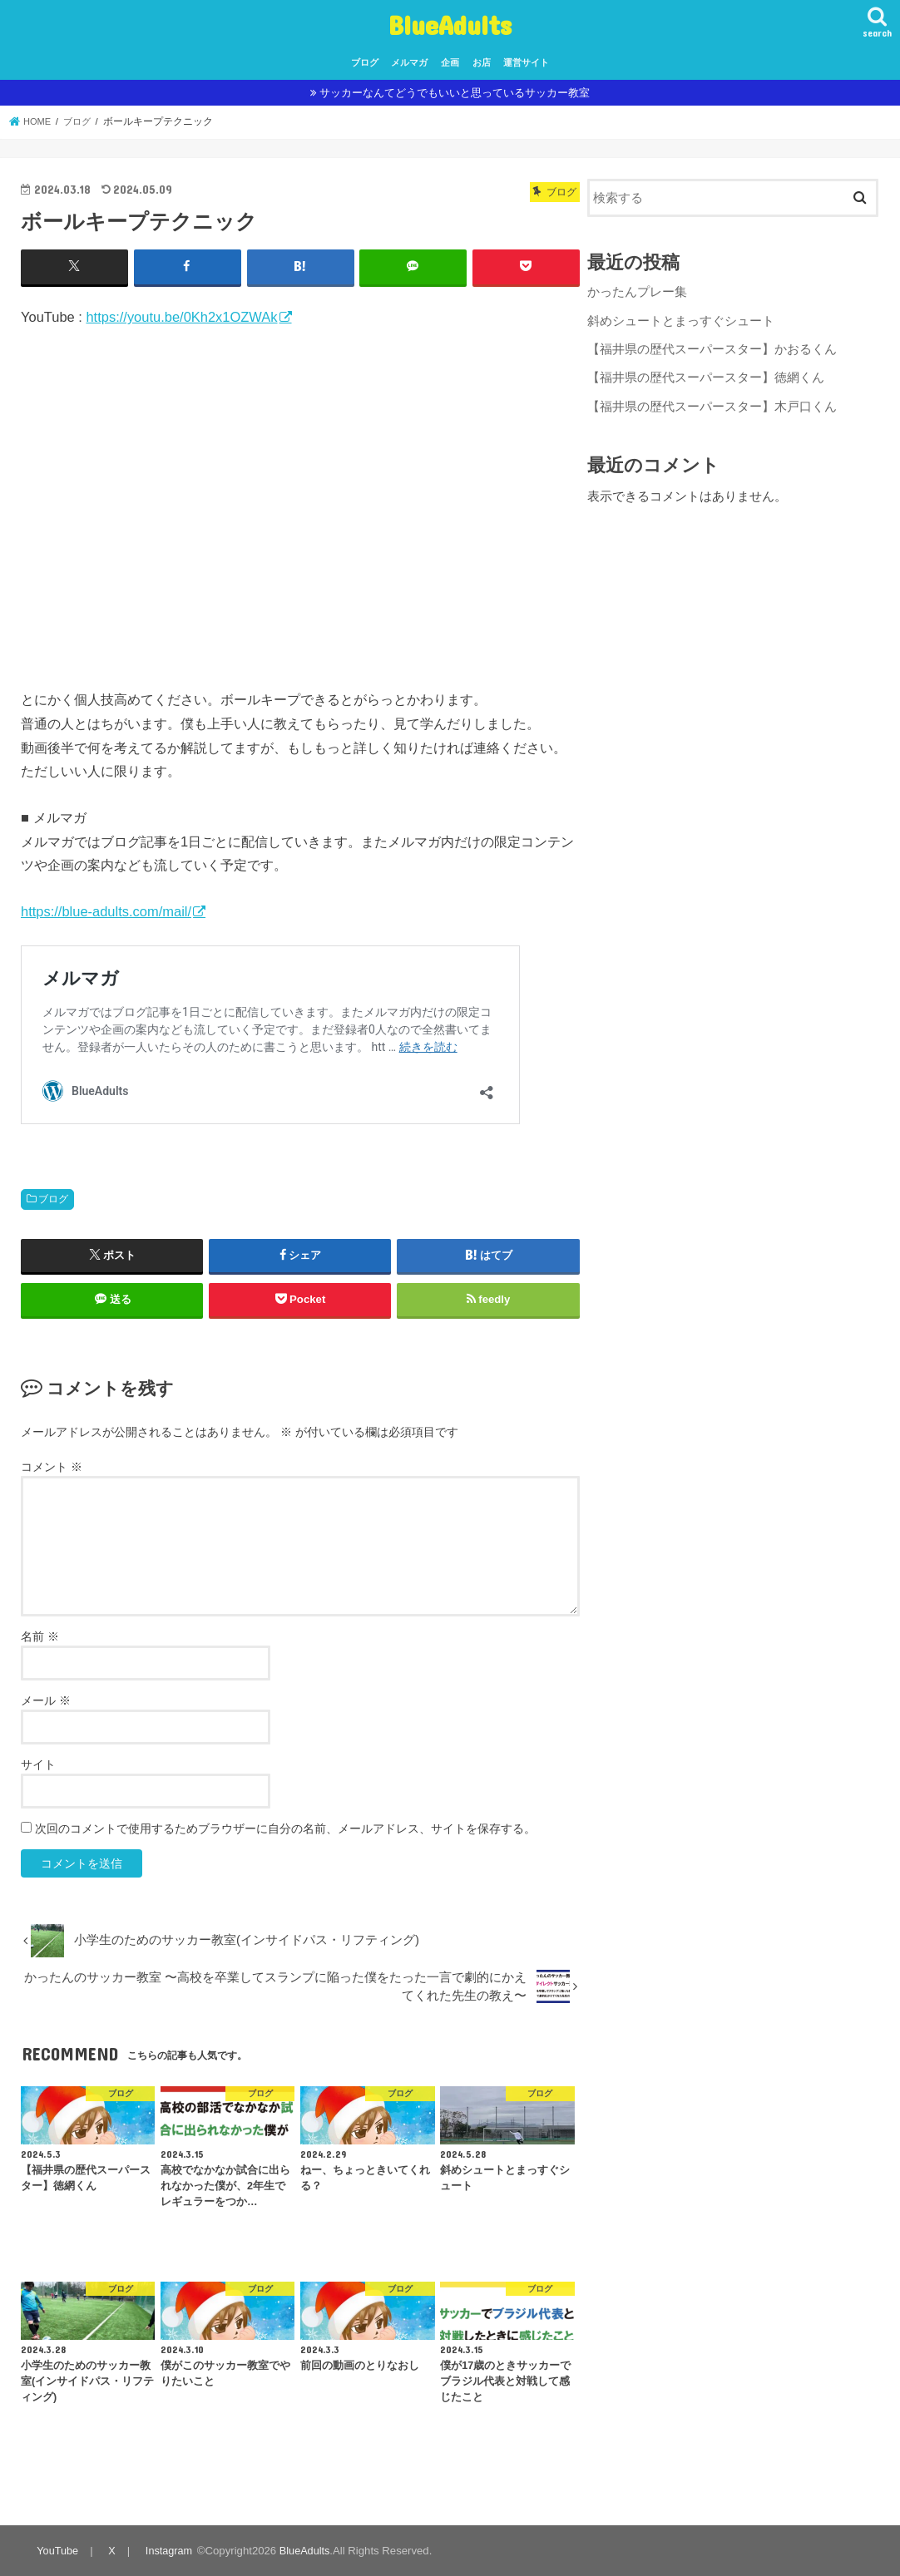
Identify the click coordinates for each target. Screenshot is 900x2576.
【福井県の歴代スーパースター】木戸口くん (712, 401)
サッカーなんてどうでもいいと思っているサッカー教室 (454, 92)
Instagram (167, 2550)
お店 (481, 62)
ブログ (364, 62)
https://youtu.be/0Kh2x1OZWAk (181, 315)
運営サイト (526, 62)
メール (46, 1699)
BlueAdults (450, 24)
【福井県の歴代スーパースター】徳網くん (705, 374)
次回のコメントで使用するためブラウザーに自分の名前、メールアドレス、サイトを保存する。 (285, 1827)
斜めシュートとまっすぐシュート (680, 318)
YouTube (57, 2550)
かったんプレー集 (637, 291)
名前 (40, 1635)
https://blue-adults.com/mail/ (106, 910)
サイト (38, 1763)
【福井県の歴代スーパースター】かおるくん (712, 346)
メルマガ (409, 62)
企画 (450, 62)
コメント (51, 1466)
